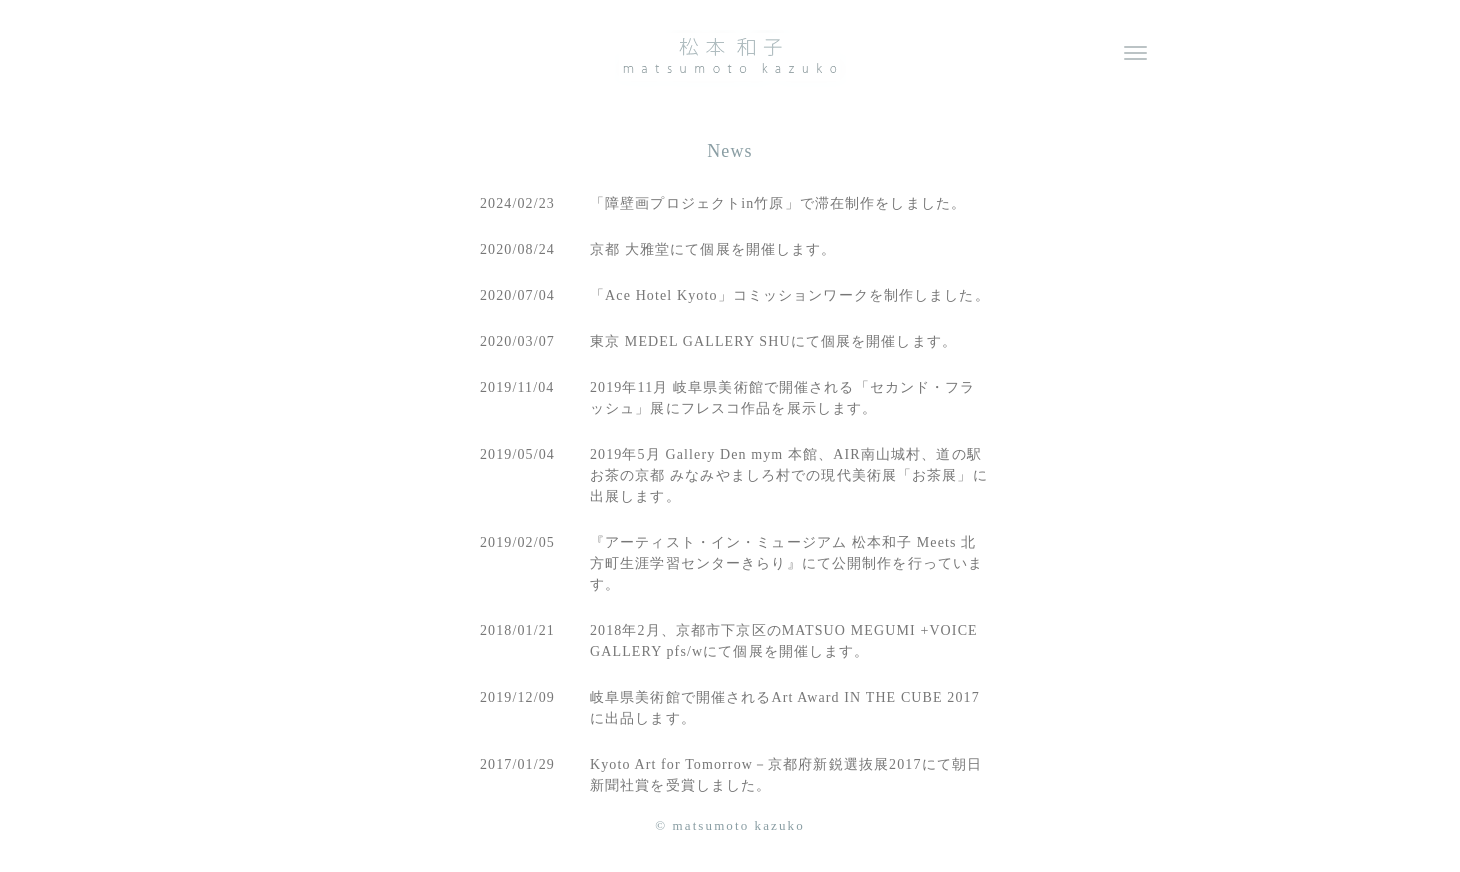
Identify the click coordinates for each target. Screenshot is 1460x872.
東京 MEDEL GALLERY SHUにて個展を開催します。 (773, 341)
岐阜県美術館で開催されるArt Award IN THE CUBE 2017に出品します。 (785, 708)
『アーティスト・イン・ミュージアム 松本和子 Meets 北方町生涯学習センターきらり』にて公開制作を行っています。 (786, 563)
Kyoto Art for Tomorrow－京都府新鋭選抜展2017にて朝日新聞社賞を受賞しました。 (786, 775)
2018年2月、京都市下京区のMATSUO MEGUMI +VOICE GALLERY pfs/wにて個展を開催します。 (784, 641)
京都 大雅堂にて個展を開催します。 (713, 249)
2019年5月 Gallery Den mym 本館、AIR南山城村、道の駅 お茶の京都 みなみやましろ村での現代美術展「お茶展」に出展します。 (789, 475)
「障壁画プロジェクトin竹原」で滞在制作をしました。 (778, 203)
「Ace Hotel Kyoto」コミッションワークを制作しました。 (790, 295)
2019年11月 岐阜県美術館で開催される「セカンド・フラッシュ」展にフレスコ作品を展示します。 (782, 398)
